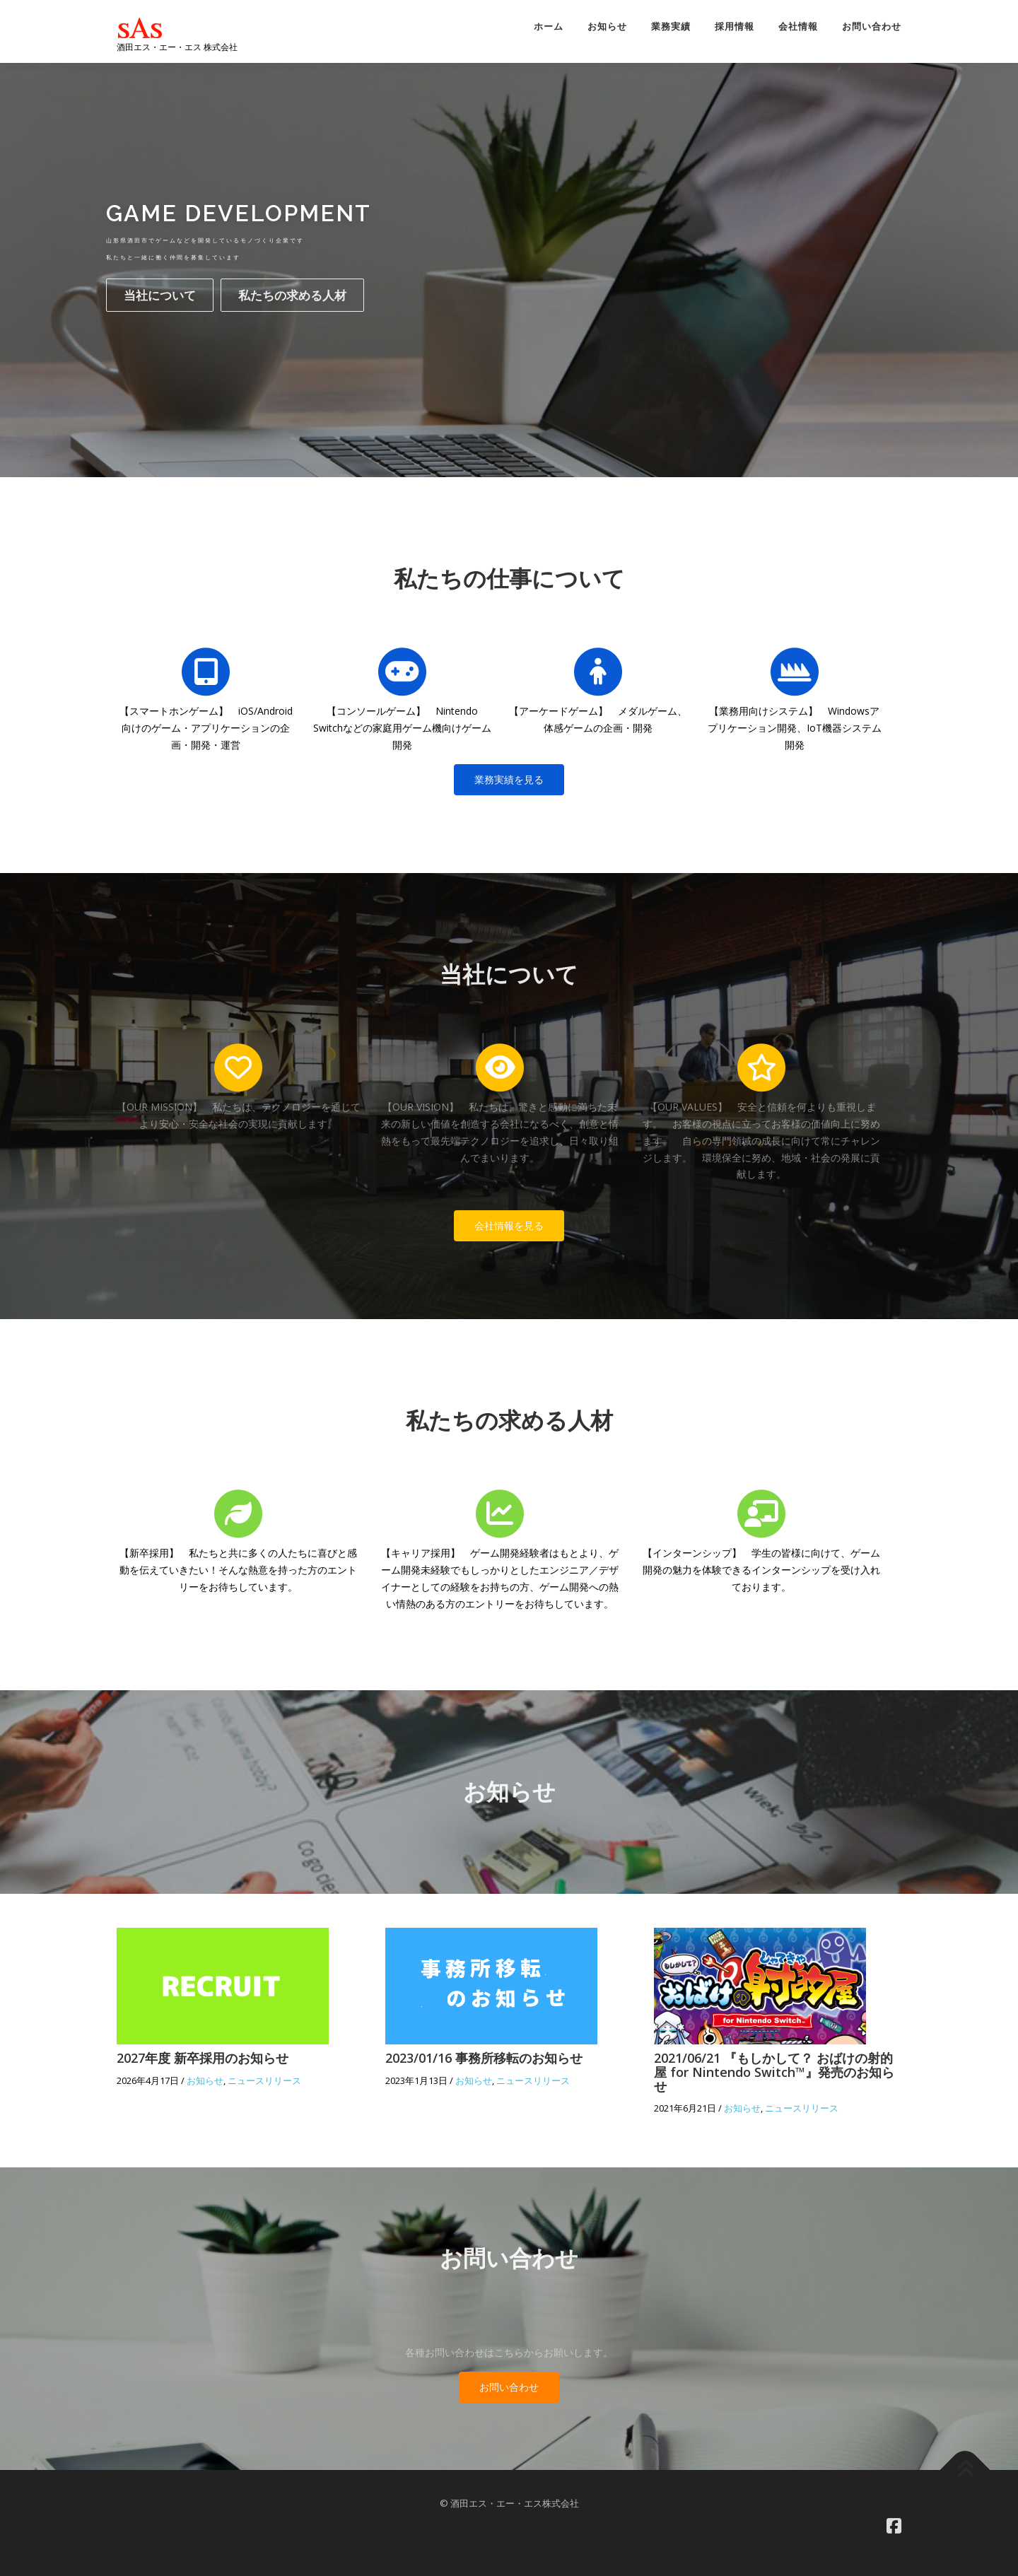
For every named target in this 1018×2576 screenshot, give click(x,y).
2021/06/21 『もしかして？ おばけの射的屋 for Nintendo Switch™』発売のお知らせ (774, 2072)
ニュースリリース (264, 2080)
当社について (160, 295)
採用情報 (734, 26)
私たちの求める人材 (292, 295)
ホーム (548, 26)
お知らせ (607, 26)
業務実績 (671, 26)
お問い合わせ (871, 26)
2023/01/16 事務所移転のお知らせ (484, 2057)
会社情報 (798, 26)
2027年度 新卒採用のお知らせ (202, 2057)
